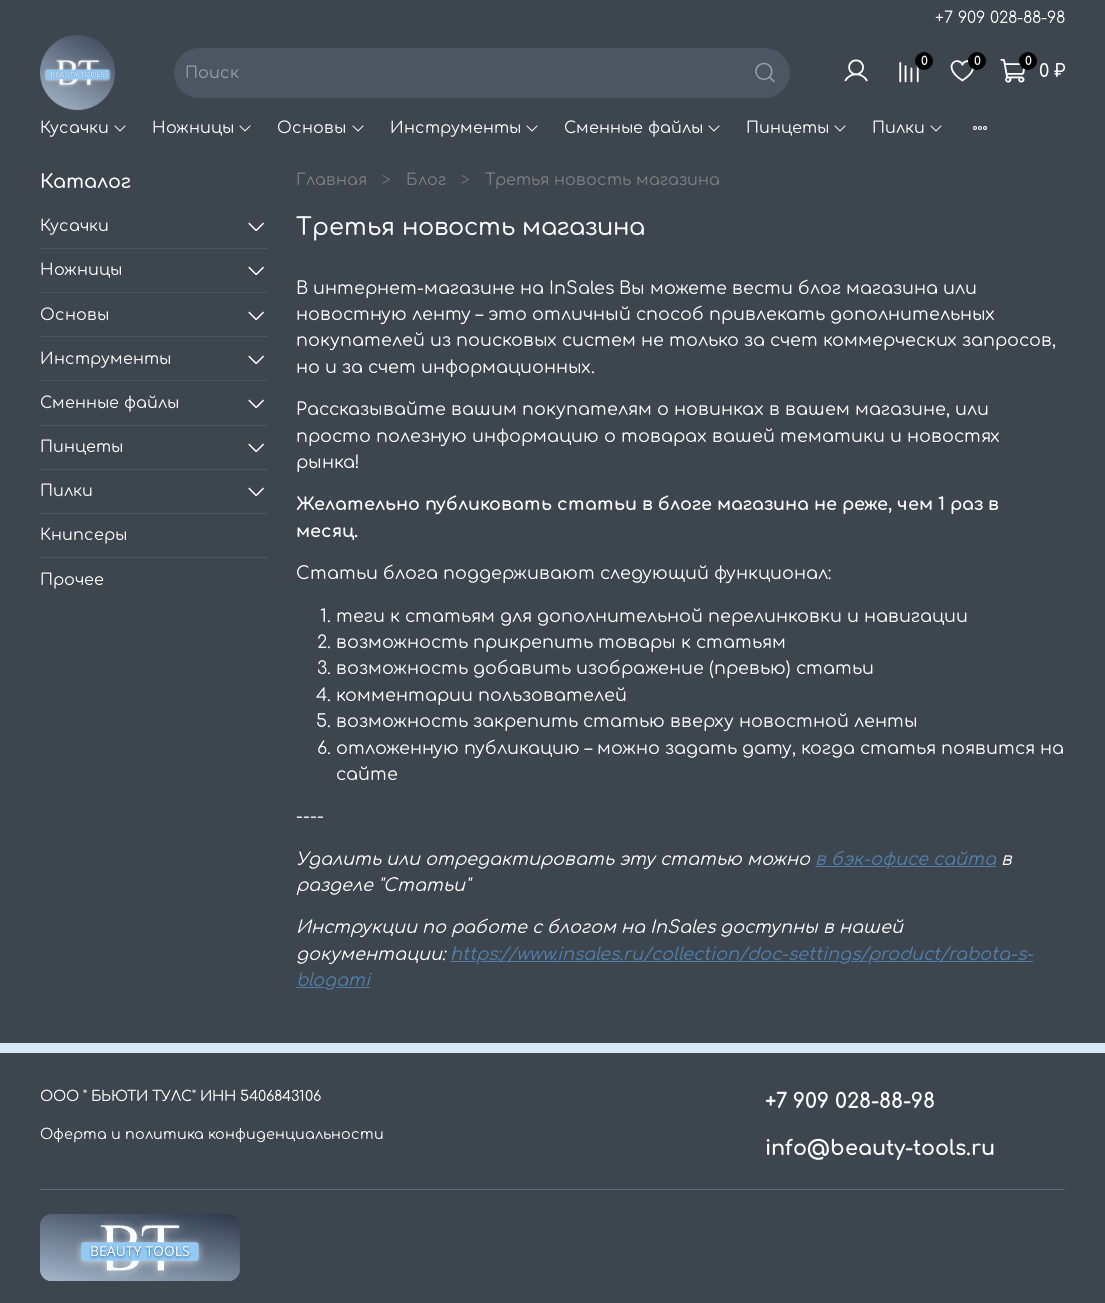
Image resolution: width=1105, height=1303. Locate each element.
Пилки (908, 128)
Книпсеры (83, 535)
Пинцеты (797, 128)
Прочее (72, 580)
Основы (321, 128)
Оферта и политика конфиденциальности (212, 1134)
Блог (426, 180)
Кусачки (84, 128)
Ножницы (202, 128)
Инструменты (465, 128)
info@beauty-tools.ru (880, 1148)
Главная (331, 180)
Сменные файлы (643, 128)
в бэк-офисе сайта (905, 859)
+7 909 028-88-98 (1000, 18)
